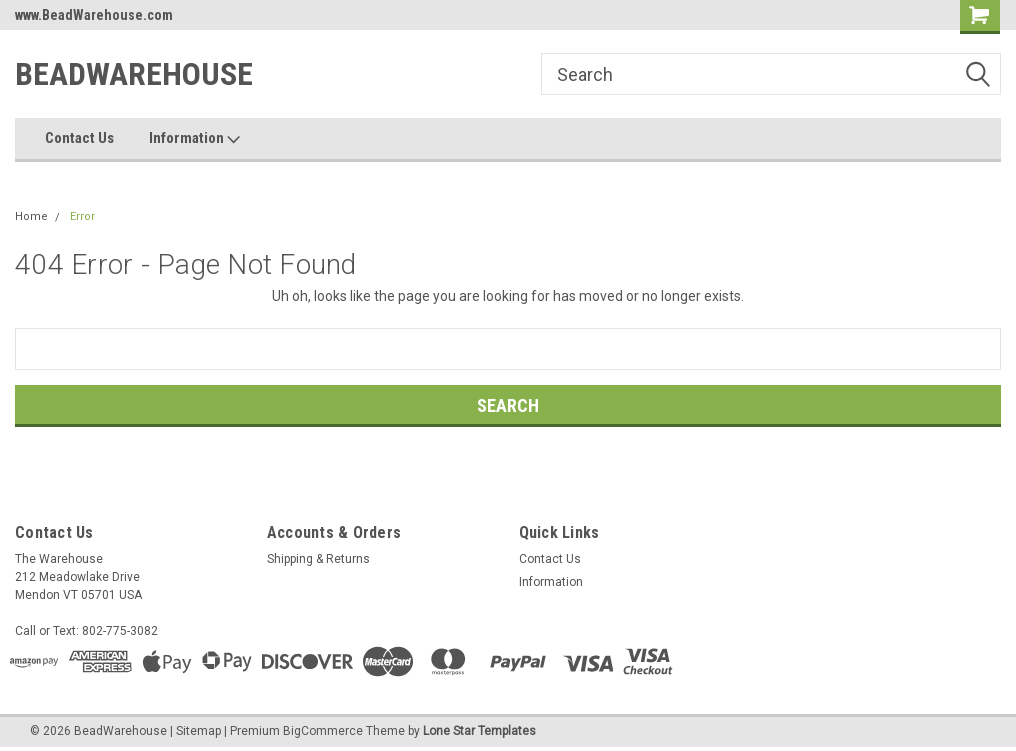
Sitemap (198, 731)
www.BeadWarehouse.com (94, 15)
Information (194, 139)
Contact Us (79, 138)
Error (82, 216)
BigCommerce (323, 731)
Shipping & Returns (318, 559)
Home (31, 216)
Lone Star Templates (479, 731)
